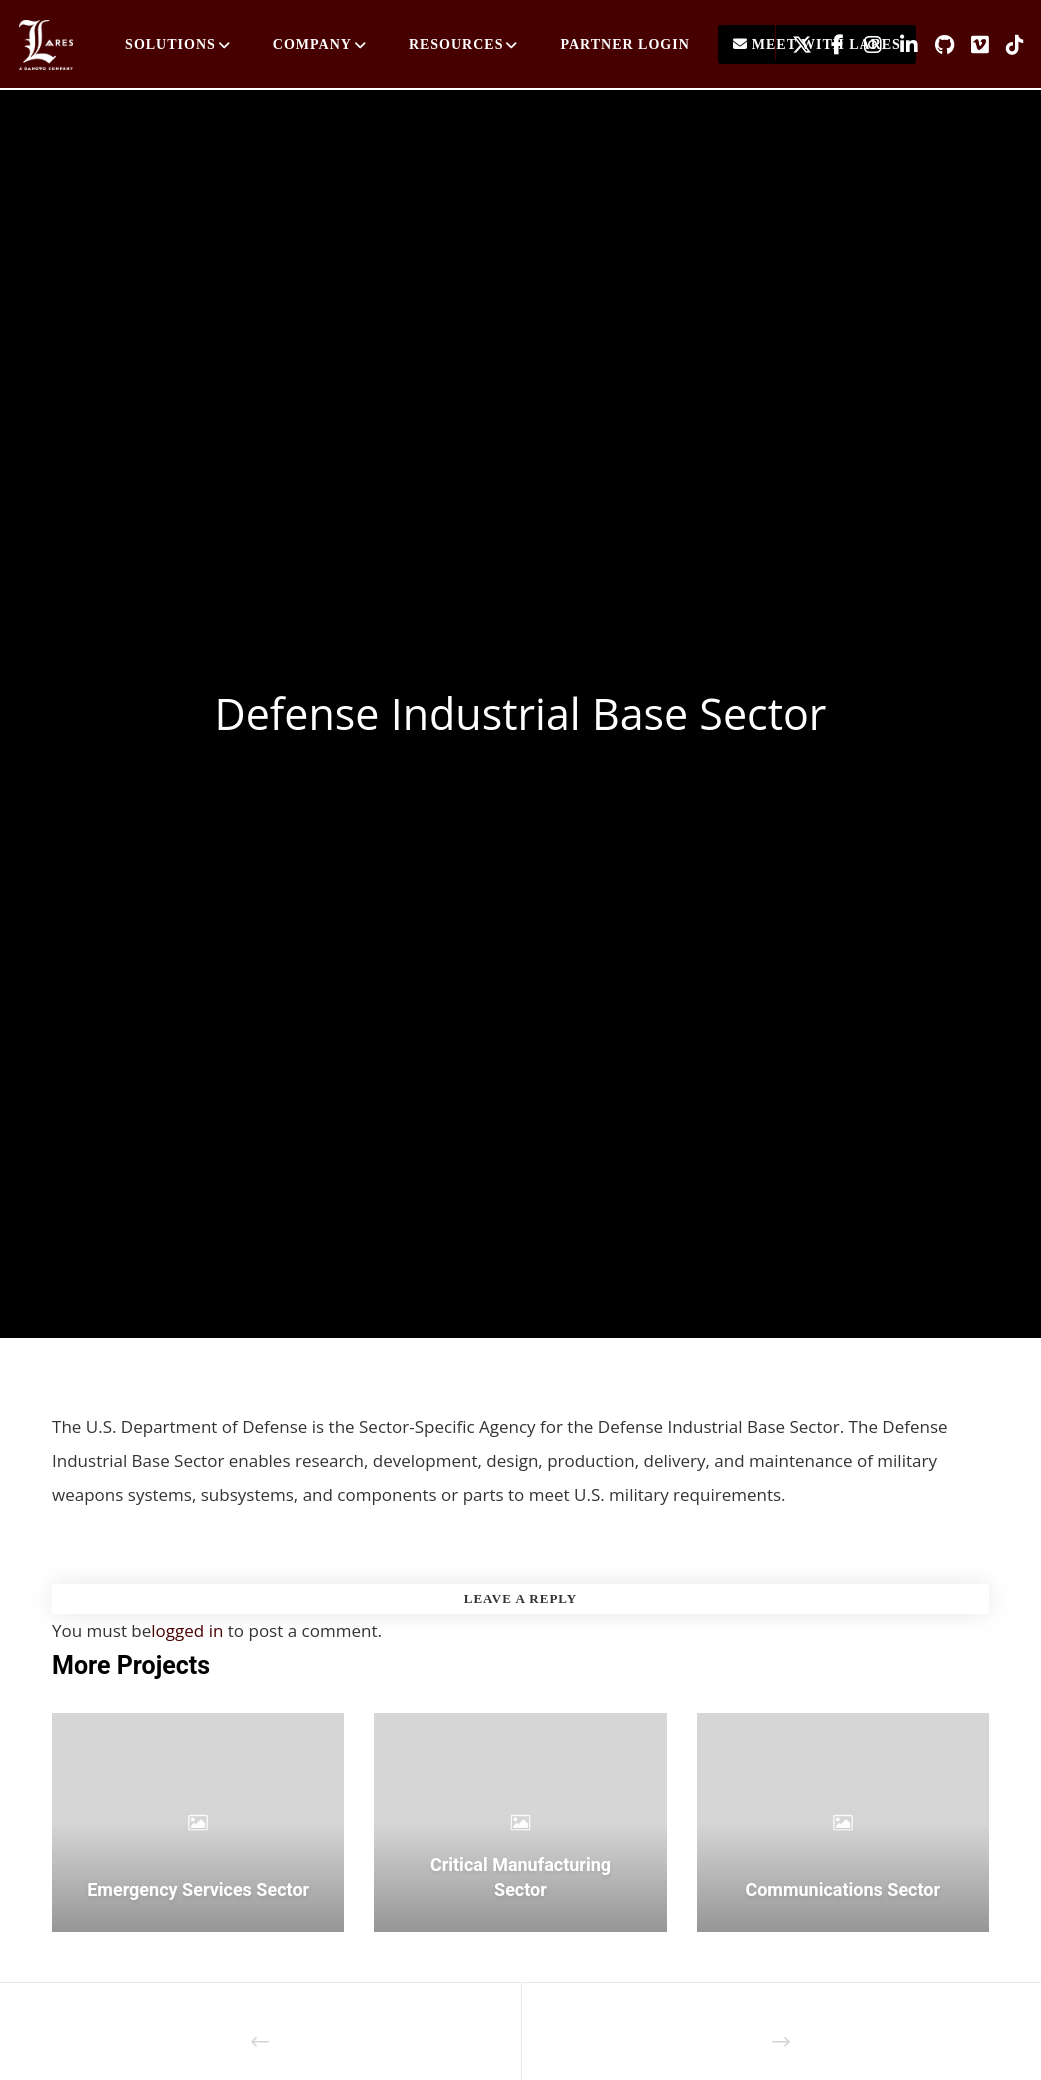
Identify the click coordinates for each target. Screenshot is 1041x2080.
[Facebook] (830, 45)
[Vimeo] (972, 45)
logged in (187, 1630)
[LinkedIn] (901, 45)
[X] (794, 45)
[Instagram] (865, 45)
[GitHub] (937, 45)
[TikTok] (1008, 45)
